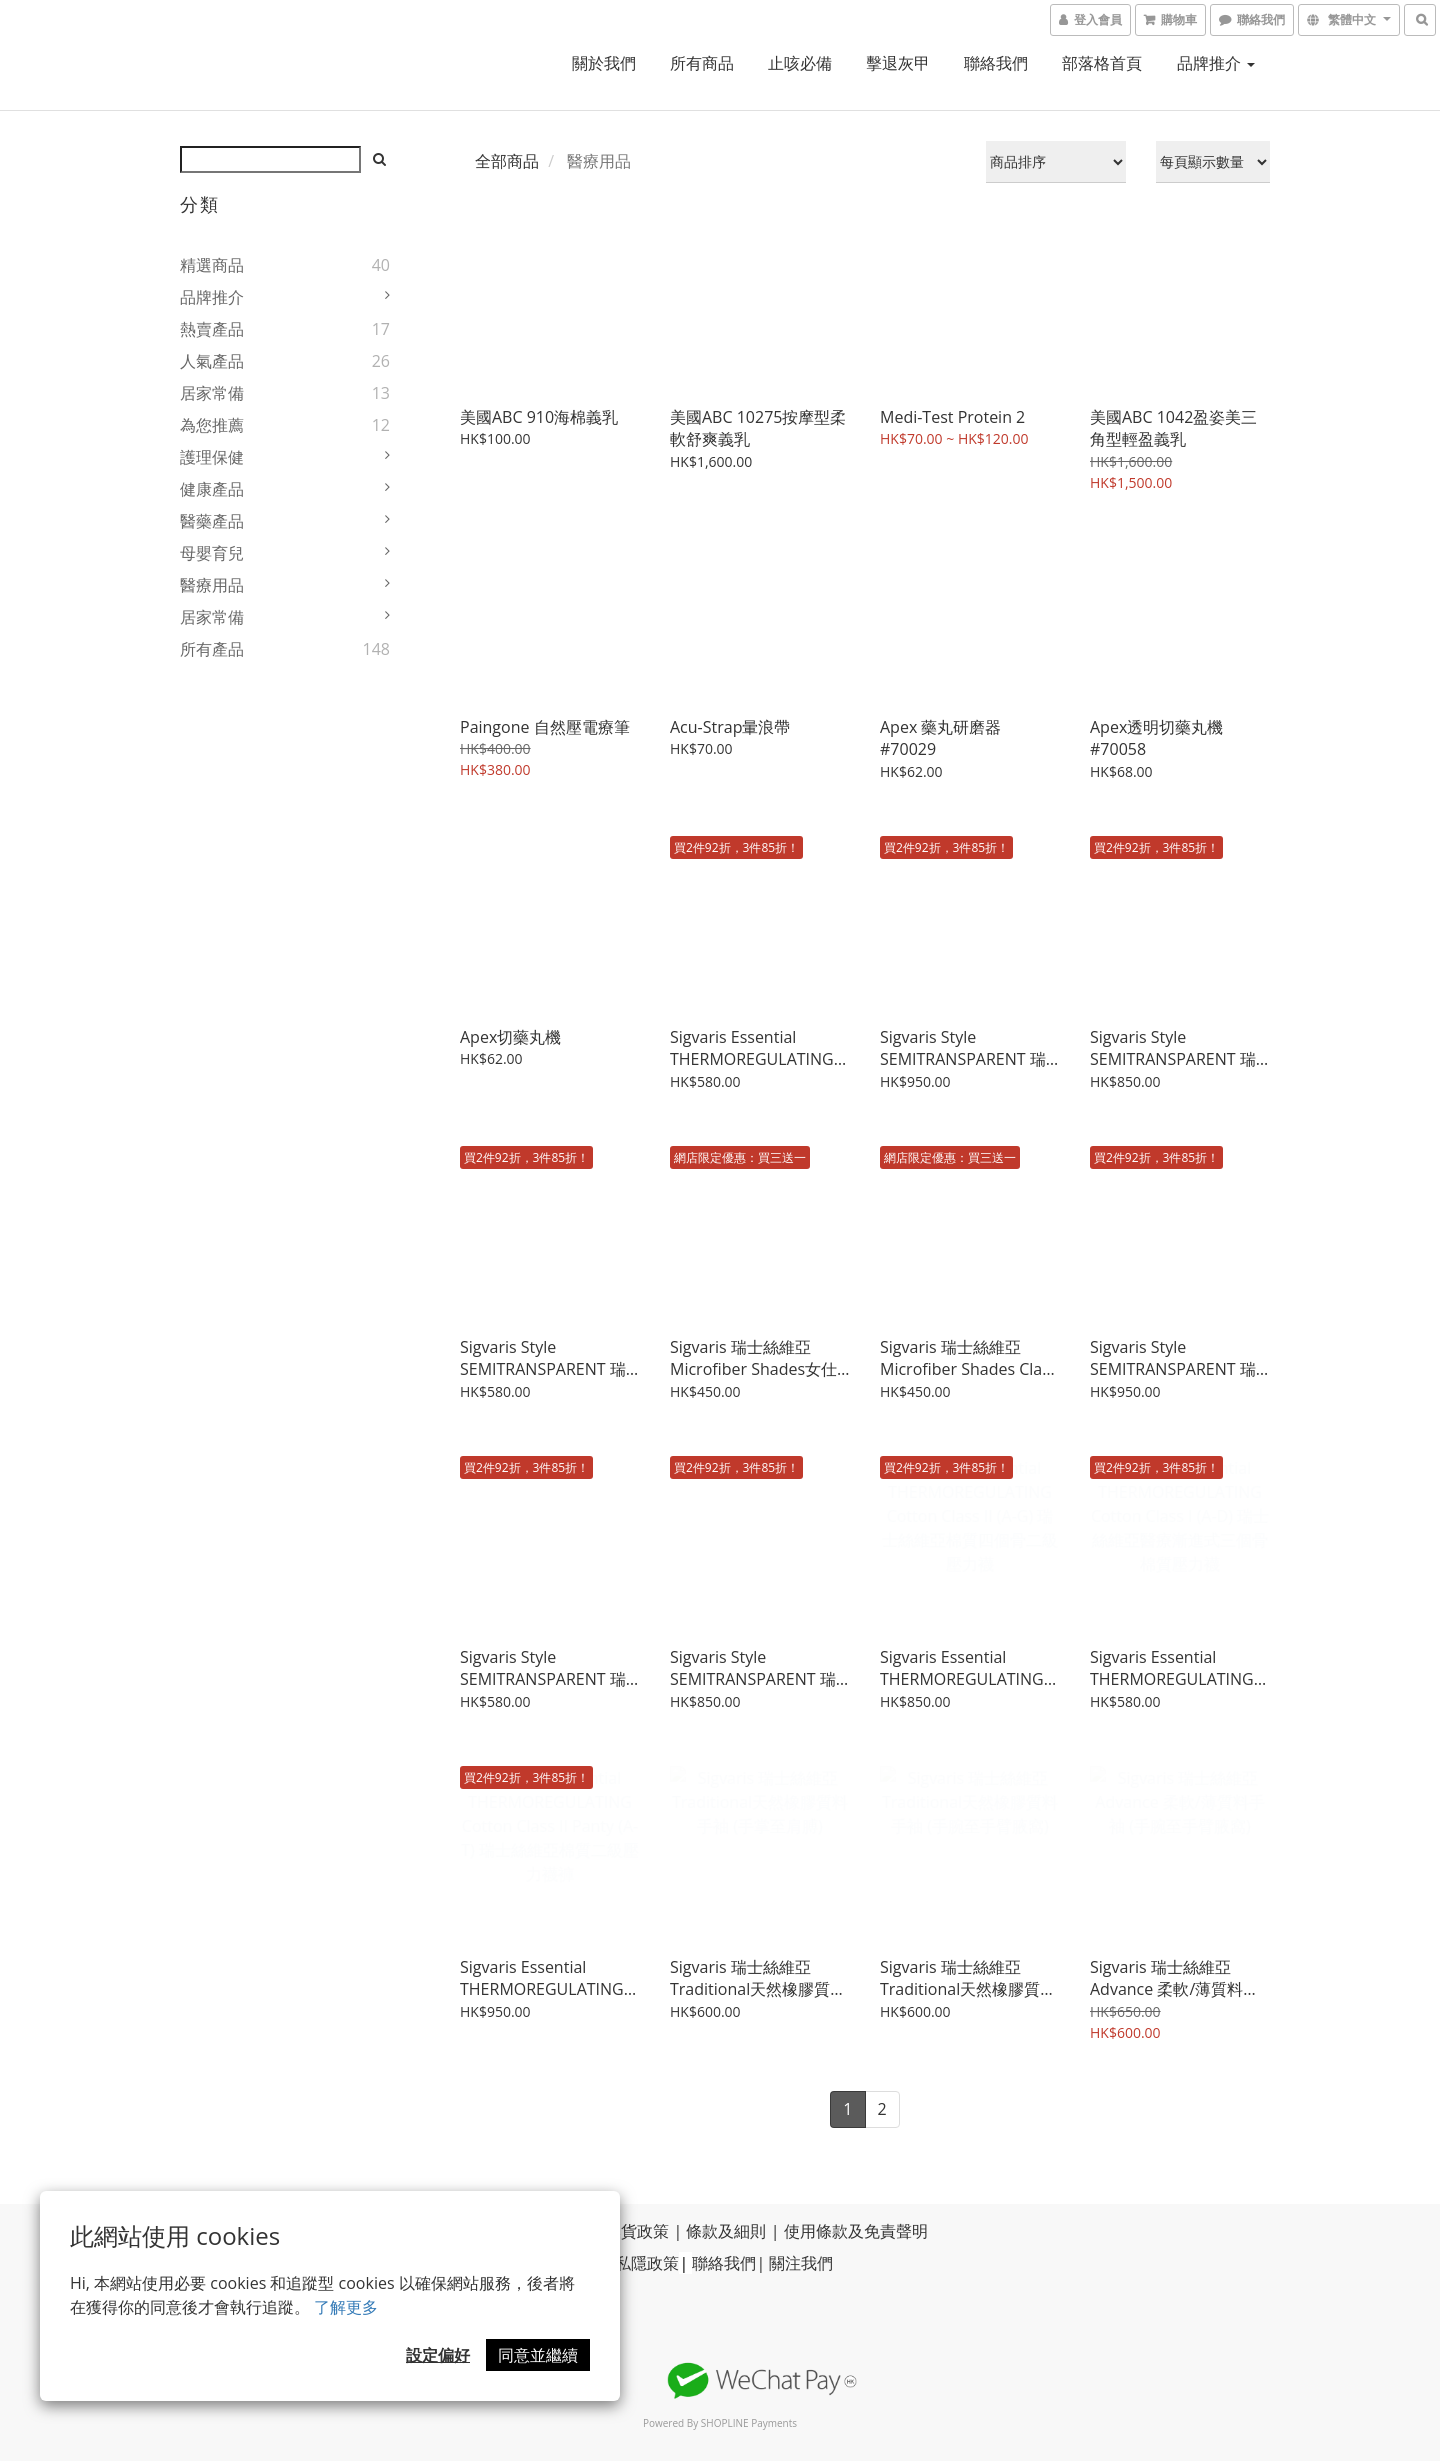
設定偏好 (438, 2355)
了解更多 (346, 2307)
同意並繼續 (538, 2355)
